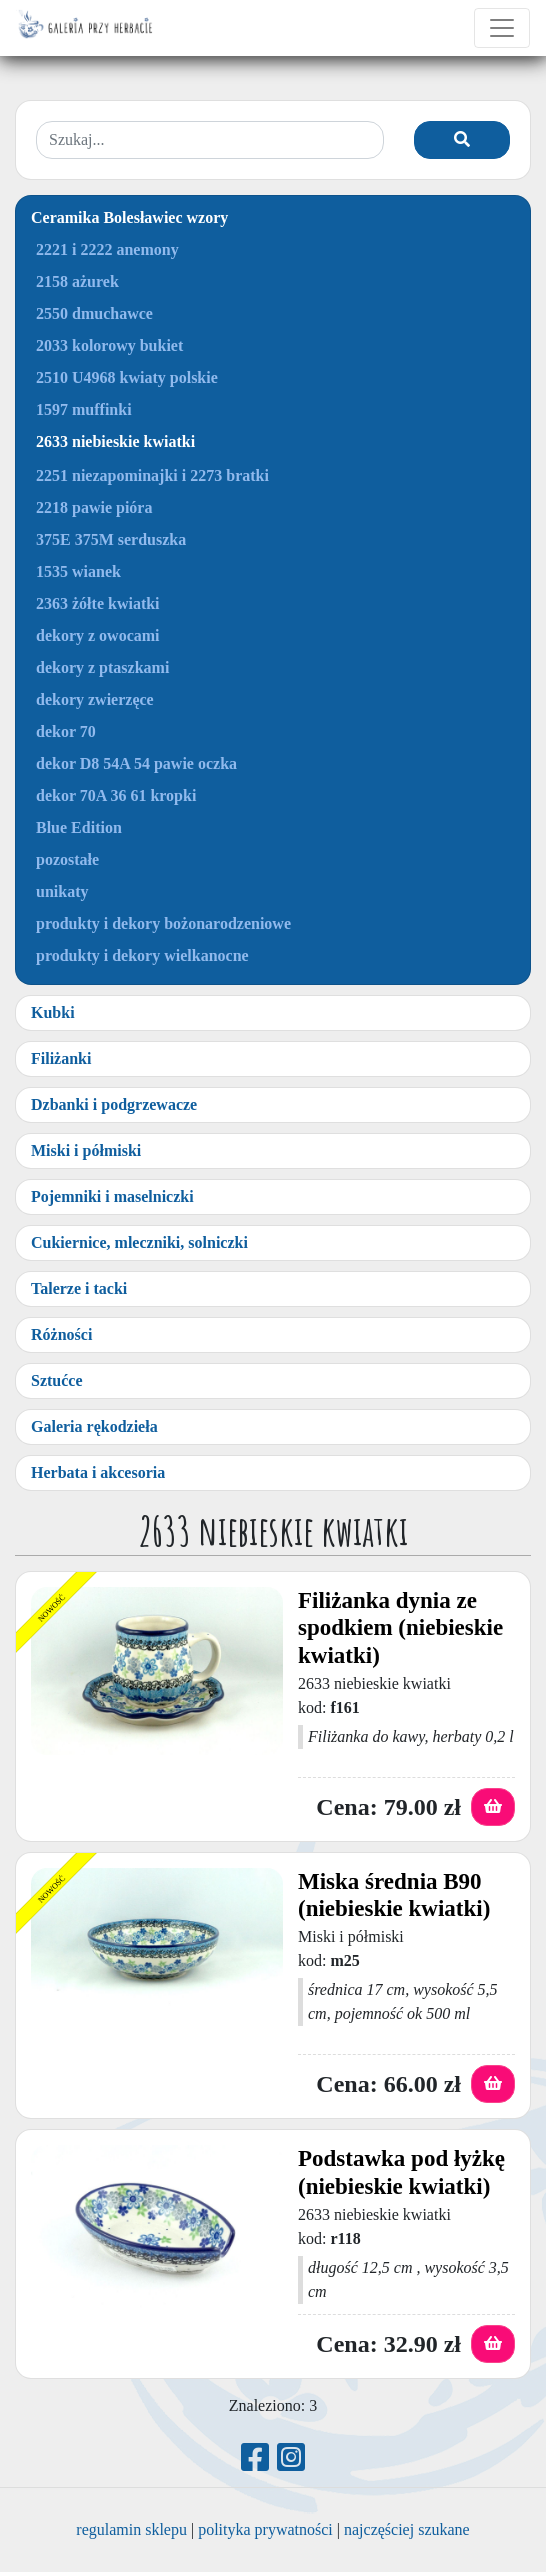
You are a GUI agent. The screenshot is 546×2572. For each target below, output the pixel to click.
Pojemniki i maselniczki (112, 1196)
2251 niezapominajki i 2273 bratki (152, 475)
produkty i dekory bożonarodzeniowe (163, 923)
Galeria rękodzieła (94, 1426)
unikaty (62, 891)
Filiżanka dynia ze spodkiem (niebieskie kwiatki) (400, 1628)
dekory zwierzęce (95, 699)
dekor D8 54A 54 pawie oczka (136, 763)
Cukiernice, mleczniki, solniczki (139, 1242)
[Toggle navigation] (502, 28)
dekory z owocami (98, 635)
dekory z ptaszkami (102, 667)
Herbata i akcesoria (98, 1472)
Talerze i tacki (79, 1288)
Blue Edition (79, 827)
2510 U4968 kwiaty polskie (127, 377)
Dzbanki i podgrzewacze (114, 1104)
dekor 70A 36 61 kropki (116, 795)
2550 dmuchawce (94, 313)
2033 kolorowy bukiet (109, 345)
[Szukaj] (462, 140)
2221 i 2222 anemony (107, 249)
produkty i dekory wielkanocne (142, 955)
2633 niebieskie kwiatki (115, 441)
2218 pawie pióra (94, 507)
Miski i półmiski (86, 1150)
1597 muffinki (84, 409)
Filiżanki (61, 1058)
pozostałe (67, 859)
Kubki (53, 1012)
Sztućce (57, 1380)
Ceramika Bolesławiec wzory (129, 217)
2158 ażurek (77, 281)
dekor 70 (66, 731)
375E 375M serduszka (111, 539)
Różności (61, 1334)
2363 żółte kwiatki (98, 603)
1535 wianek (78, 571)
